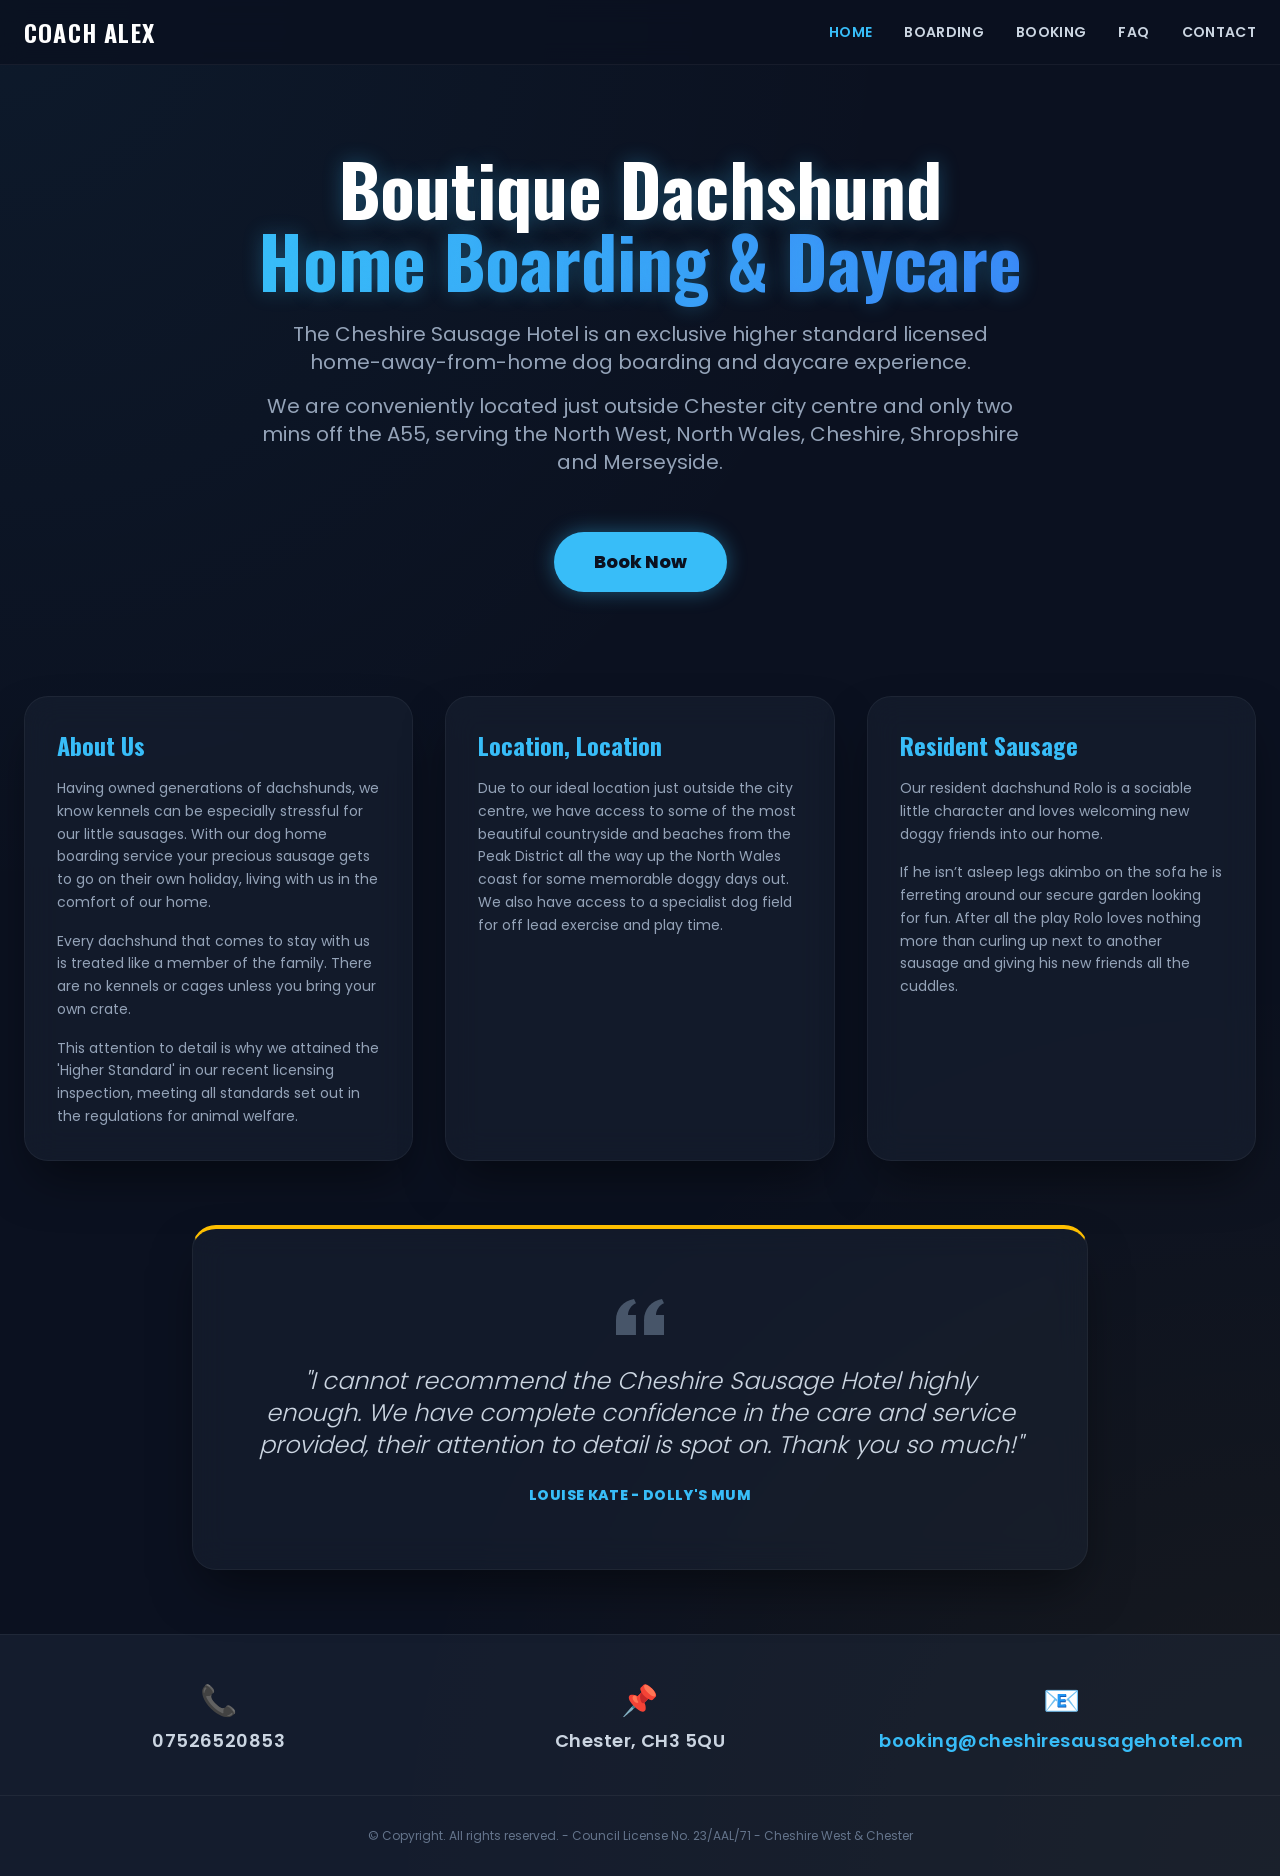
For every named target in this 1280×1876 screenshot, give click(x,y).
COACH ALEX (89, 32)
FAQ (1133, 32)
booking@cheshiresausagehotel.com (1061, 1740)
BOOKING (1051, 32)
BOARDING (944, 32)
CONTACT (1219, 32)
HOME (850, 32)
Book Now (640, 561)
